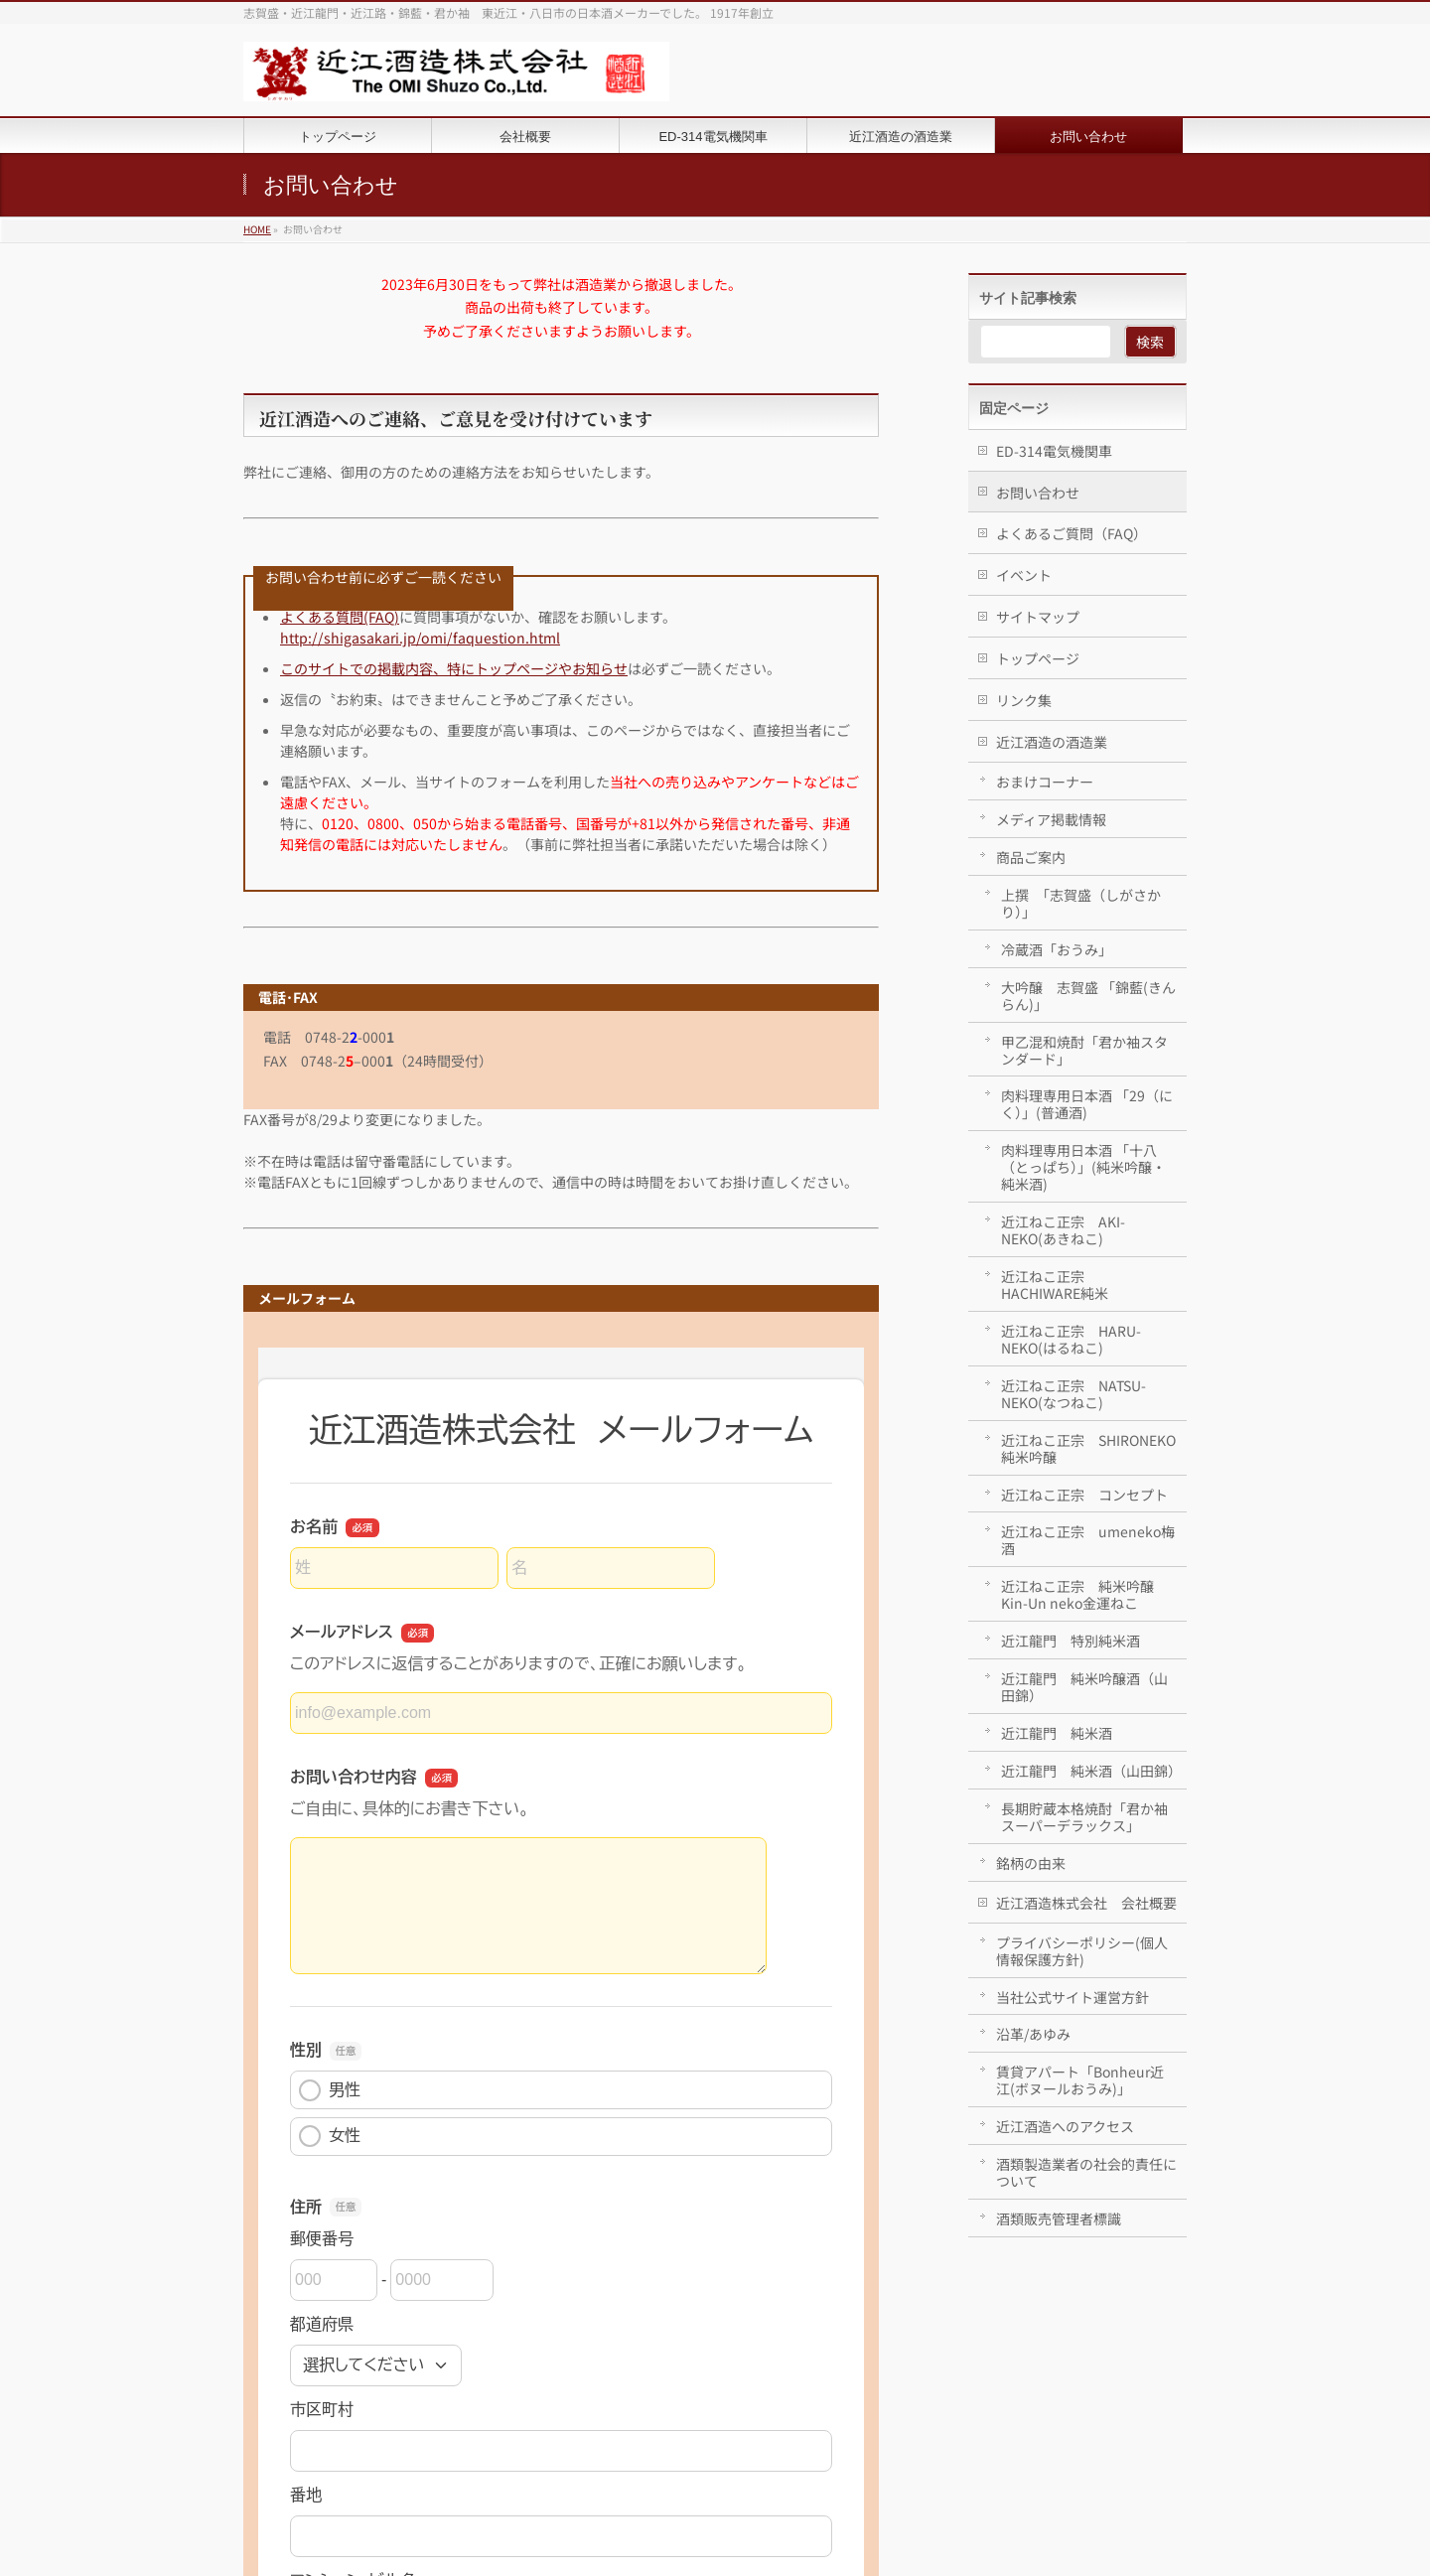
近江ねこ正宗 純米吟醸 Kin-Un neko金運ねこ (1077, 1594)
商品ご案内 (1031, 857)
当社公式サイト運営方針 (1072, 1997)
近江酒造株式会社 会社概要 (1086, 1903)
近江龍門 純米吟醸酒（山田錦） (1084, 1686)
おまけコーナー (1044, 781)
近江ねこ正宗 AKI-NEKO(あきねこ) (1063, 1230)
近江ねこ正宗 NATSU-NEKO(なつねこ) (1073, 1393)
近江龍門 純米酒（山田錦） (1091, 1771)
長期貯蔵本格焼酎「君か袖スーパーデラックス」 (1084, 1816)
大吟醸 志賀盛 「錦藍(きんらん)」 (1088, 995)
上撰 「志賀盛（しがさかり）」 (1081, 903)
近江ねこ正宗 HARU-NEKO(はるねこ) (1071, 1339)
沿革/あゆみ (1033, 2034)
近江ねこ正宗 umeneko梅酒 (1088, 1539)
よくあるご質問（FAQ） (1071, 533)
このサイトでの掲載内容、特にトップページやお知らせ (454, 668)
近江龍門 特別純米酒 (1070, 1640)
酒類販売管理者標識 (1058, 2218)
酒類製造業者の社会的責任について (1086, 2172)
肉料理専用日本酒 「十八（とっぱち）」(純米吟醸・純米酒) (1083, 1167)
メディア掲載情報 (1051, 819)
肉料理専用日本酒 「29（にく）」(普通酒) (1087, 1103)
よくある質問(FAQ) (339, 617)
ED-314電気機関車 (1054, 451)
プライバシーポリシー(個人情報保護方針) (1082, 1950)
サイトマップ (1037, 617)
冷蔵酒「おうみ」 (1056, 949)
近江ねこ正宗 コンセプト (1084, 1494)
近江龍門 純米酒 (1056, 1733)
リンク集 (1024, 700)
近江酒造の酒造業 (1051, 742)
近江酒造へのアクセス (1065, 2126)
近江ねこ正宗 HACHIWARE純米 (1054, 1284)
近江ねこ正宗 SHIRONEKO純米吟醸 (1088, 1448)
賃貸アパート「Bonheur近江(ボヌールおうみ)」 (1080, 2080)
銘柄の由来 (1031, 1863)
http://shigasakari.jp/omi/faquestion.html (420, 637)
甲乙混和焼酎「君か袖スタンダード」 (1084, 1050)
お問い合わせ (1037, 492)
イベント (1024, 575)
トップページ (1037, 658)
